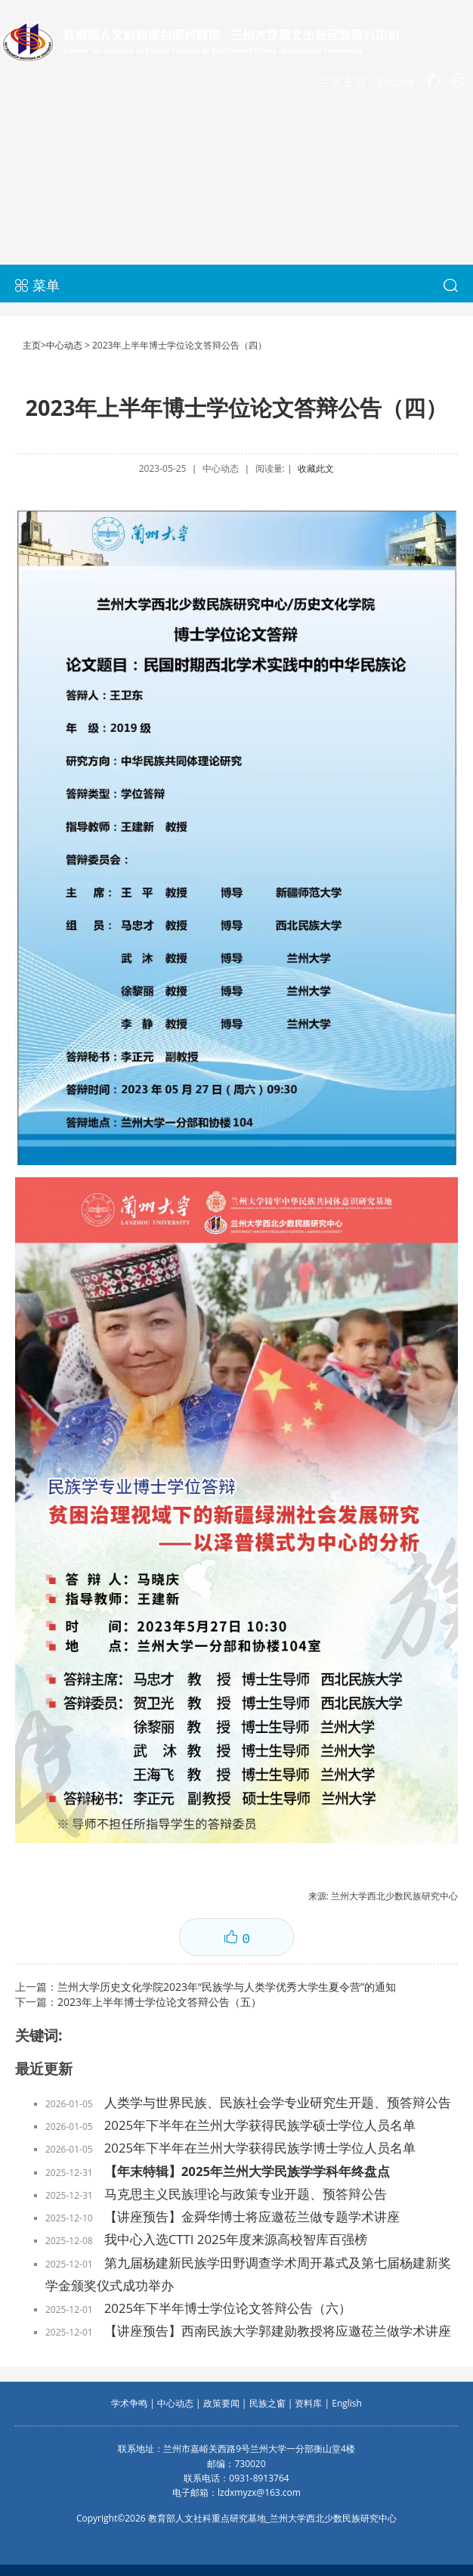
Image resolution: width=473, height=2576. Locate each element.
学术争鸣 (129, 2403)
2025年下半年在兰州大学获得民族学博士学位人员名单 (260, 2147)
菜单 (37, 285)
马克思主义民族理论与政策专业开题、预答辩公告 (245, 2193)
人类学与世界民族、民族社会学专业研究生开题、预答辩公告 (277, 2102)
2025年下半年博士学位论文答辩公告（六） (227, 2308)
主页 (32, 345)
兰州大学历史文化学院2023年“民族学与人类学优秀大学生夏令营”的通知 (226, 1986)
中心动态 (64, 345)
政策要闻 (221, 2403)
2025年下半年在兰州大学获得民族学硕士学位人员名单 (260, 2125)
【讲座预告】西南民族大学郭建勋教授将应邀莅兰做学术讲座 (277, 2330)
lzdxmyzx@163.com (259, 2492)
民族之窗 (267, 2403)
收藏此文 (316, 468)
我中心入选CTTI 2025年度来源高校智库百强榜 (235, 2239)
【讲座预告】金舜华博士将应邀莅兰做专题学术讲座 (252, 2216)
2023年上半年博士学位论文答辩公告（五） (159, 2002)
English (395, 82)
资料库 (308, 2403)
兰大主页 (342, 82)
